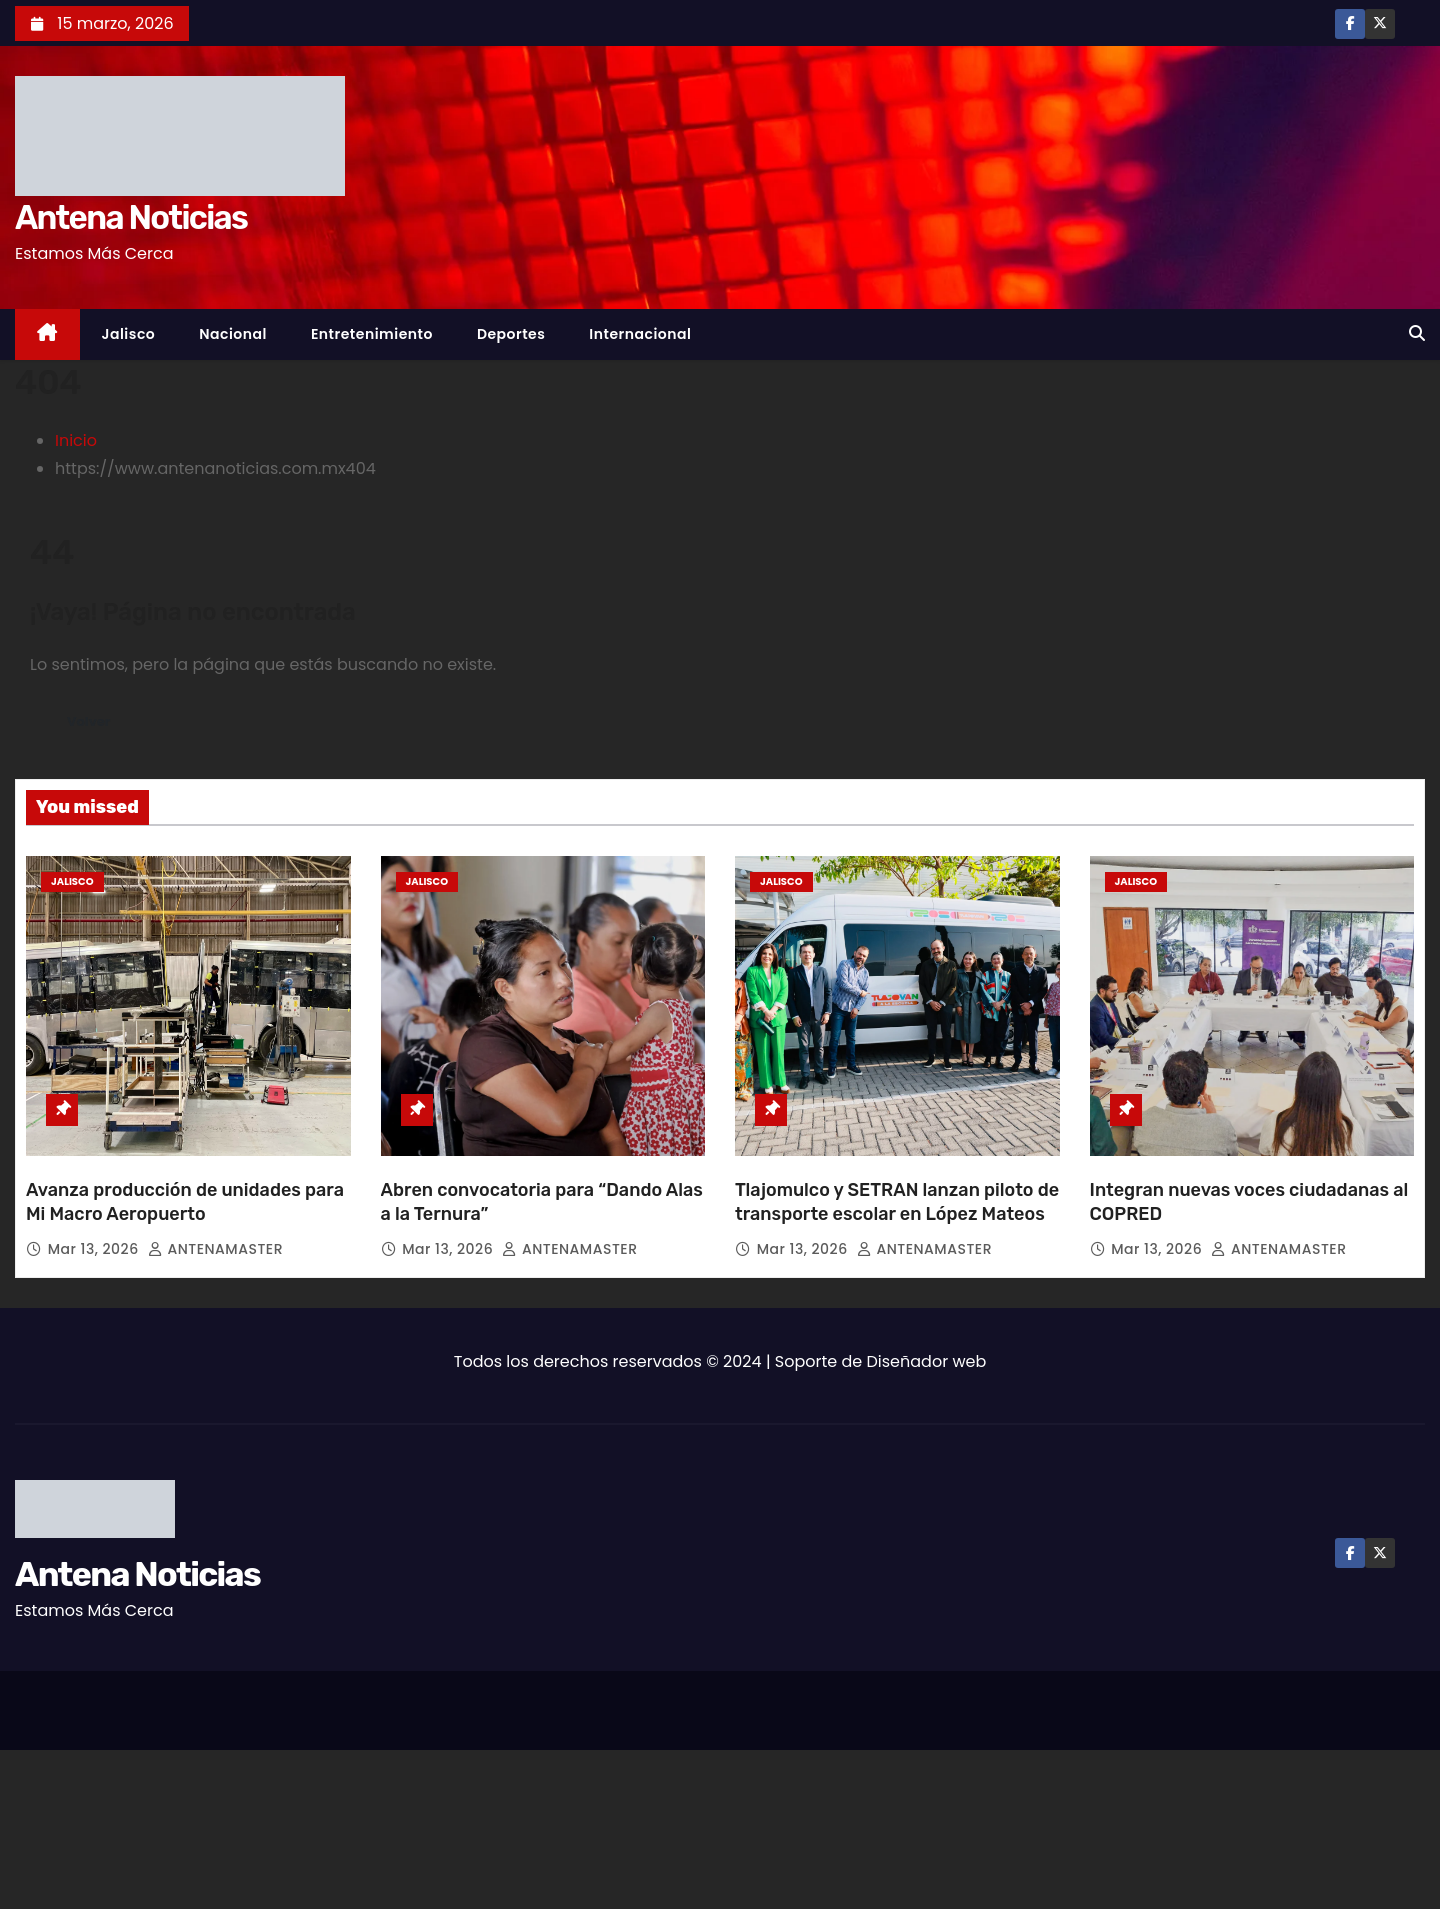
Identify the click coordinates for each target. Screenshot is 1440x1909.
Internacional (640, 334)
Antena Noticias (131, 217)
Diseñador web (927, 1361)
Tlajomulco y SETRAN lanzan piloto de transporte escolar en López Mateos (897, 1202)
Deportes (511, 334)
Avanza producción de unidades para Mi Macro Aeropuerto (185, 1202)
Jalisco (129, 334)
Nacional (233, 334)
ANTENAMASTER (215, 1249)
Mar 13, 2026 (95, 1249)
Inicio (76, 440)
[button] (1417, 333)
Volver (93, 721)
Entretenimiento (372, 334)
